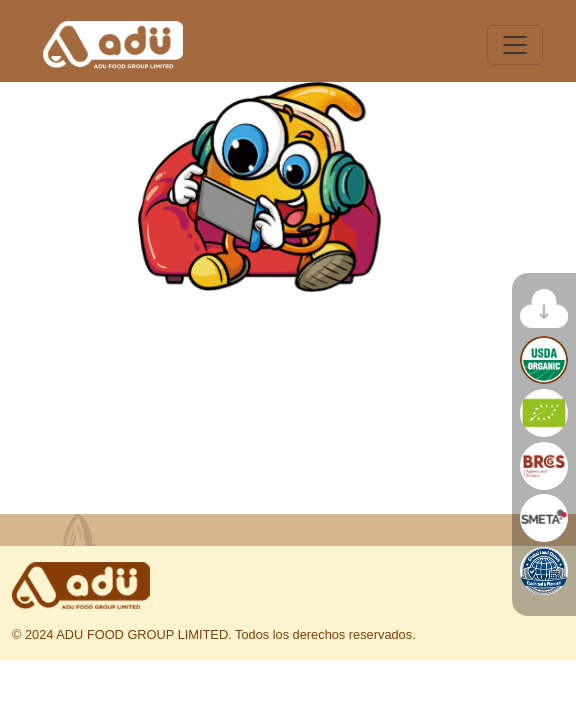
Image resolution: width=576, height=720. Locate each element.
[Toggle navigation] (515, 45)
